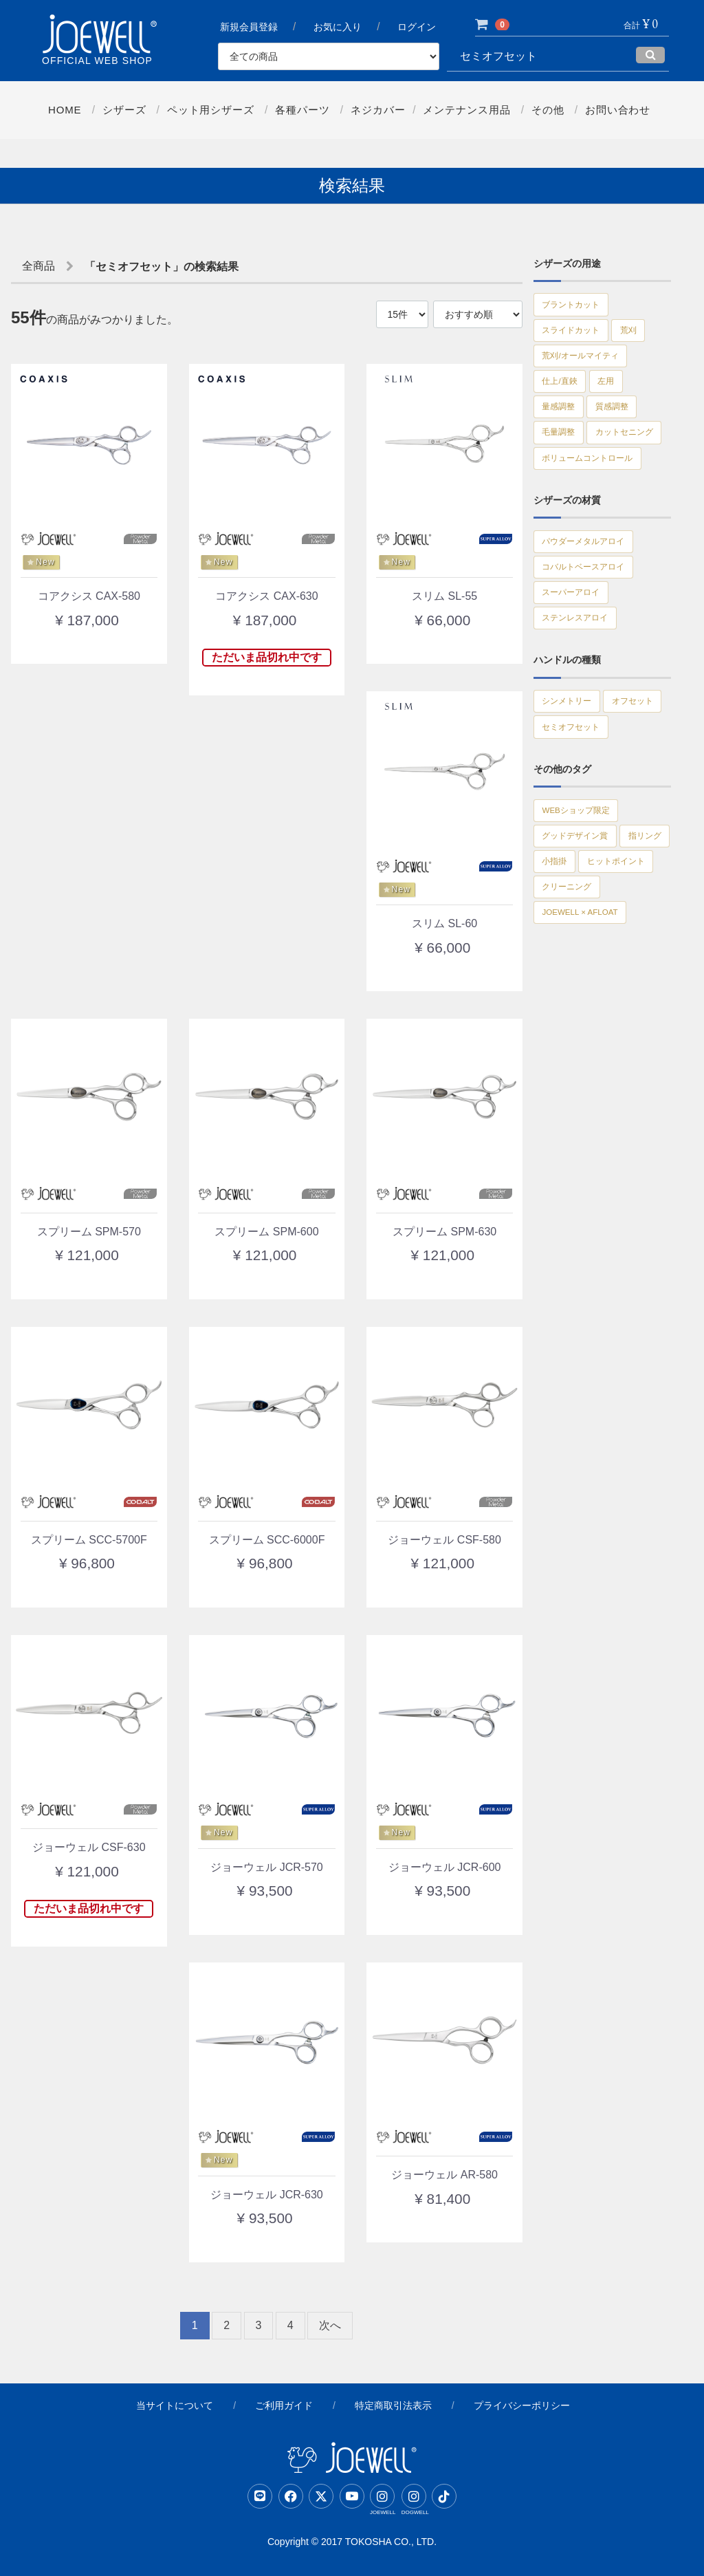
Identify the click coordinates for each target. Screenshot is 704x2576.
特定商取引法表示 (393, 2405)
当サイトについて (174, 2405)
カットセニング (577, 488)
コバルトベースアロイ (592, 636)
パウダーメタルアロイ (592, 606)
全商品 (38, 266)
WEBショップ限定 (584, 934)
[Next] (330, 2326)
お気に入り (338, 27)
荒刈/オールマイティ (588, 367)
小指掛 (620, 994)
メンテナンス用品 (467, 110)
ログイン (418, 27)
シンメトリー (573, 785)
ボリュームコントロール (597, 518)
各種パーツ (302, 110)
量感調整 (563, 427)
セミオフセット (577, 846)
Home (63, 110)
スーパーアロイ (577, 667)
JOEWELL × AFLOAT (590, 1085)
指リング (563, 994)
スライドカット (577, 337)
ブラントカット (577, 306)
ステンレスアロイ (582, 697)
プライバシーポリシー (522, 2405)
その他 (548, 110)
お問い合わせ (619, 110)
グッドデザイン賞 (582, 964)
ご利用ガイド (284, 2405)
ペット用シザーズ (210, 110)
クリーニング (573, 1055)
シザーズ (123, 110)
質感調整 (625, 427)
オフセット (568, 815)
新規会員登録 (249, 27)
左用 (618, 397)
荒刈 (644, 337)
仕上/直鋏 (564, 397)
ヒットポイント (577, 1024)
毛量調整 (563, 458)
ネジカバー (378, 110)
